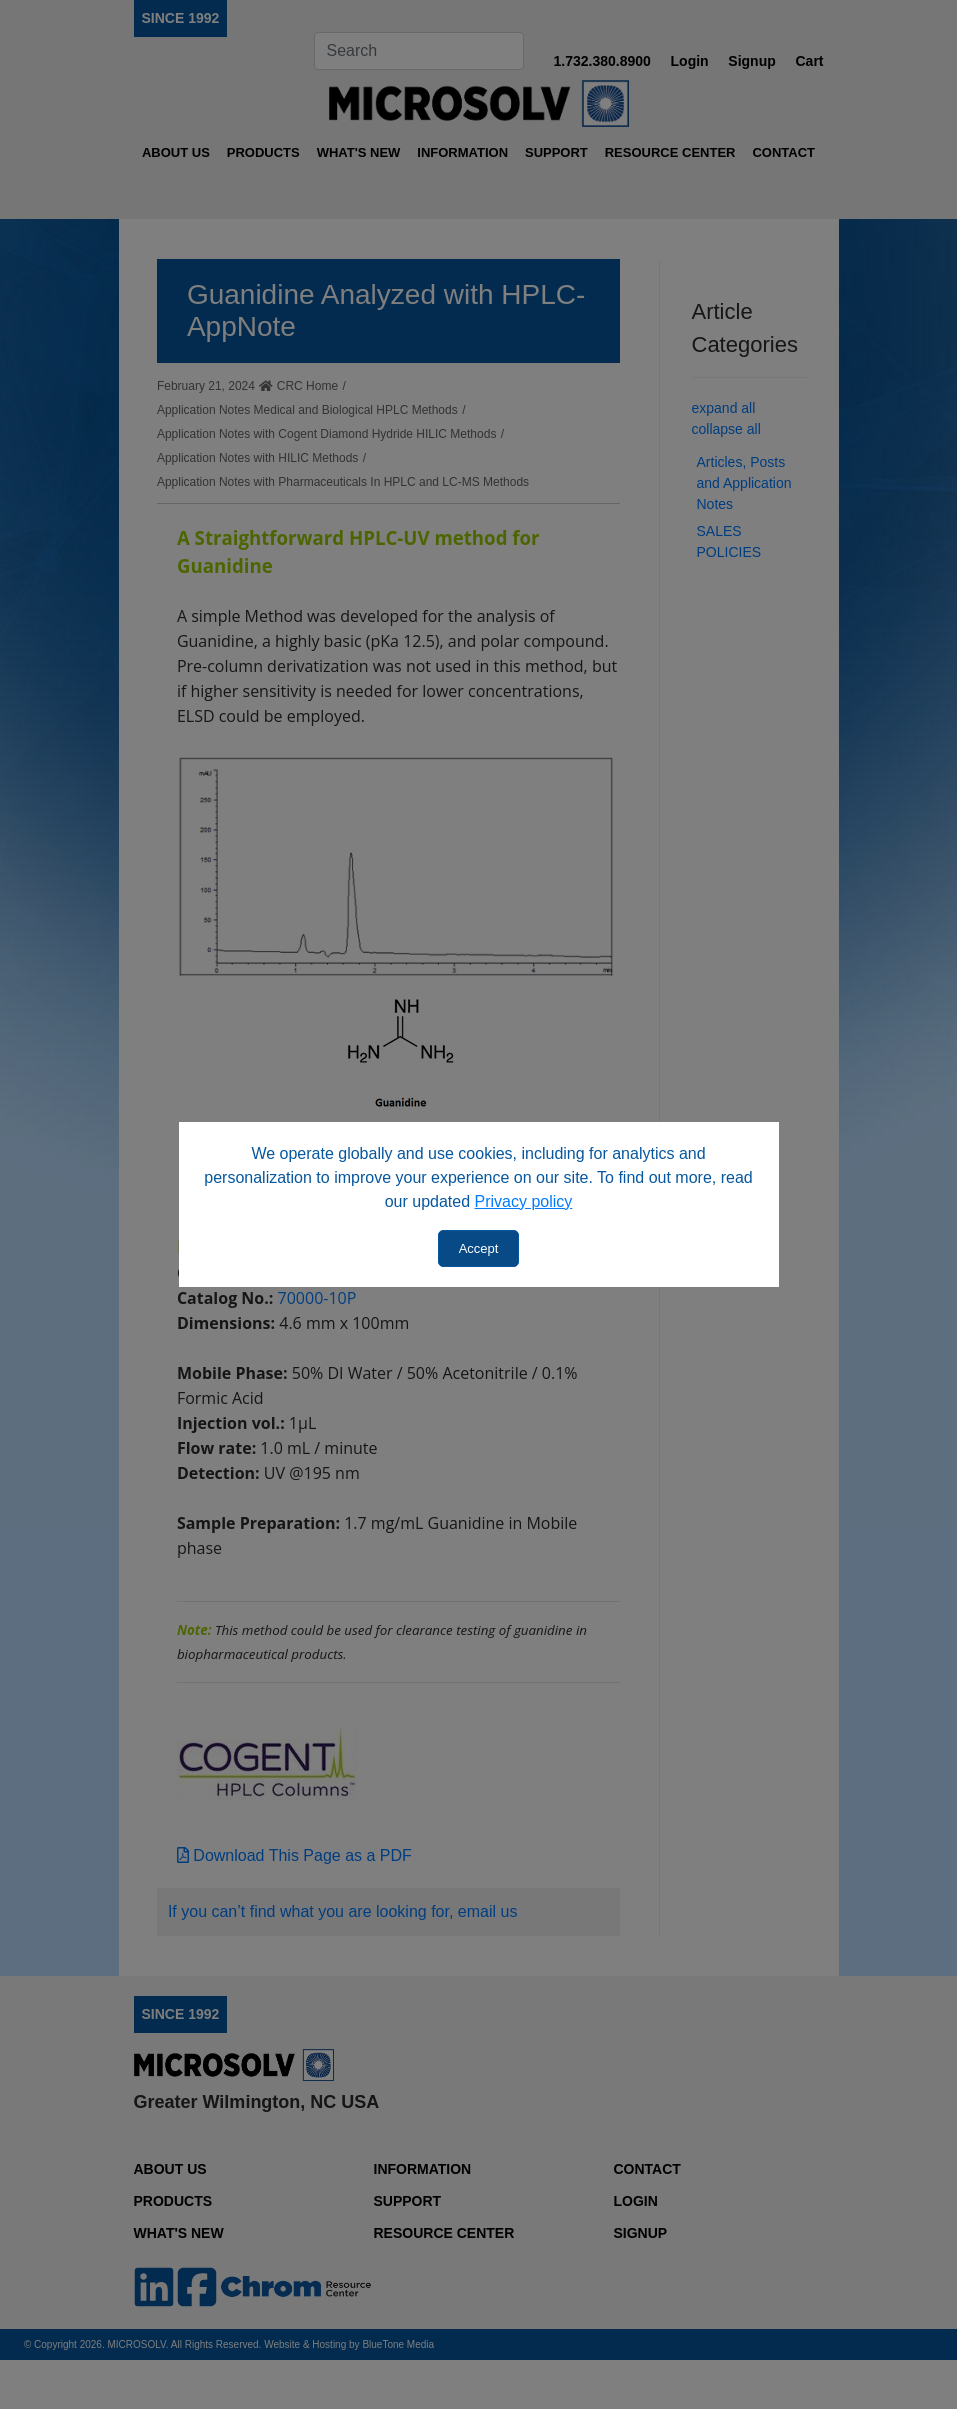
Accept (479, 1248)
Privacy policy (524, 1201)
